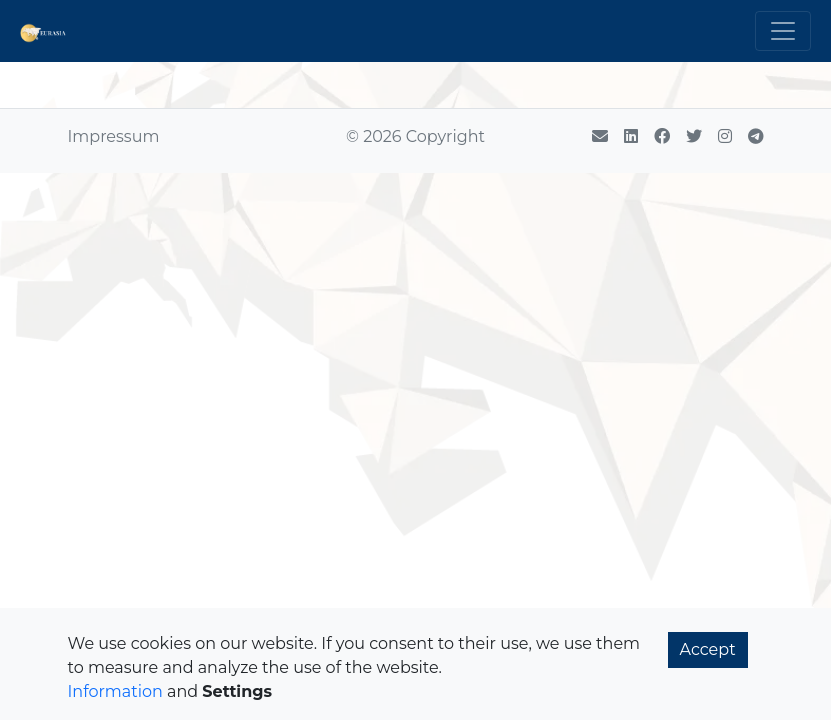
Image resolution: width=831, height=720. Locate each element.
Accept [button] (708, 649)
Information (115, 691)
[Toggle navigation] (783, 31)
